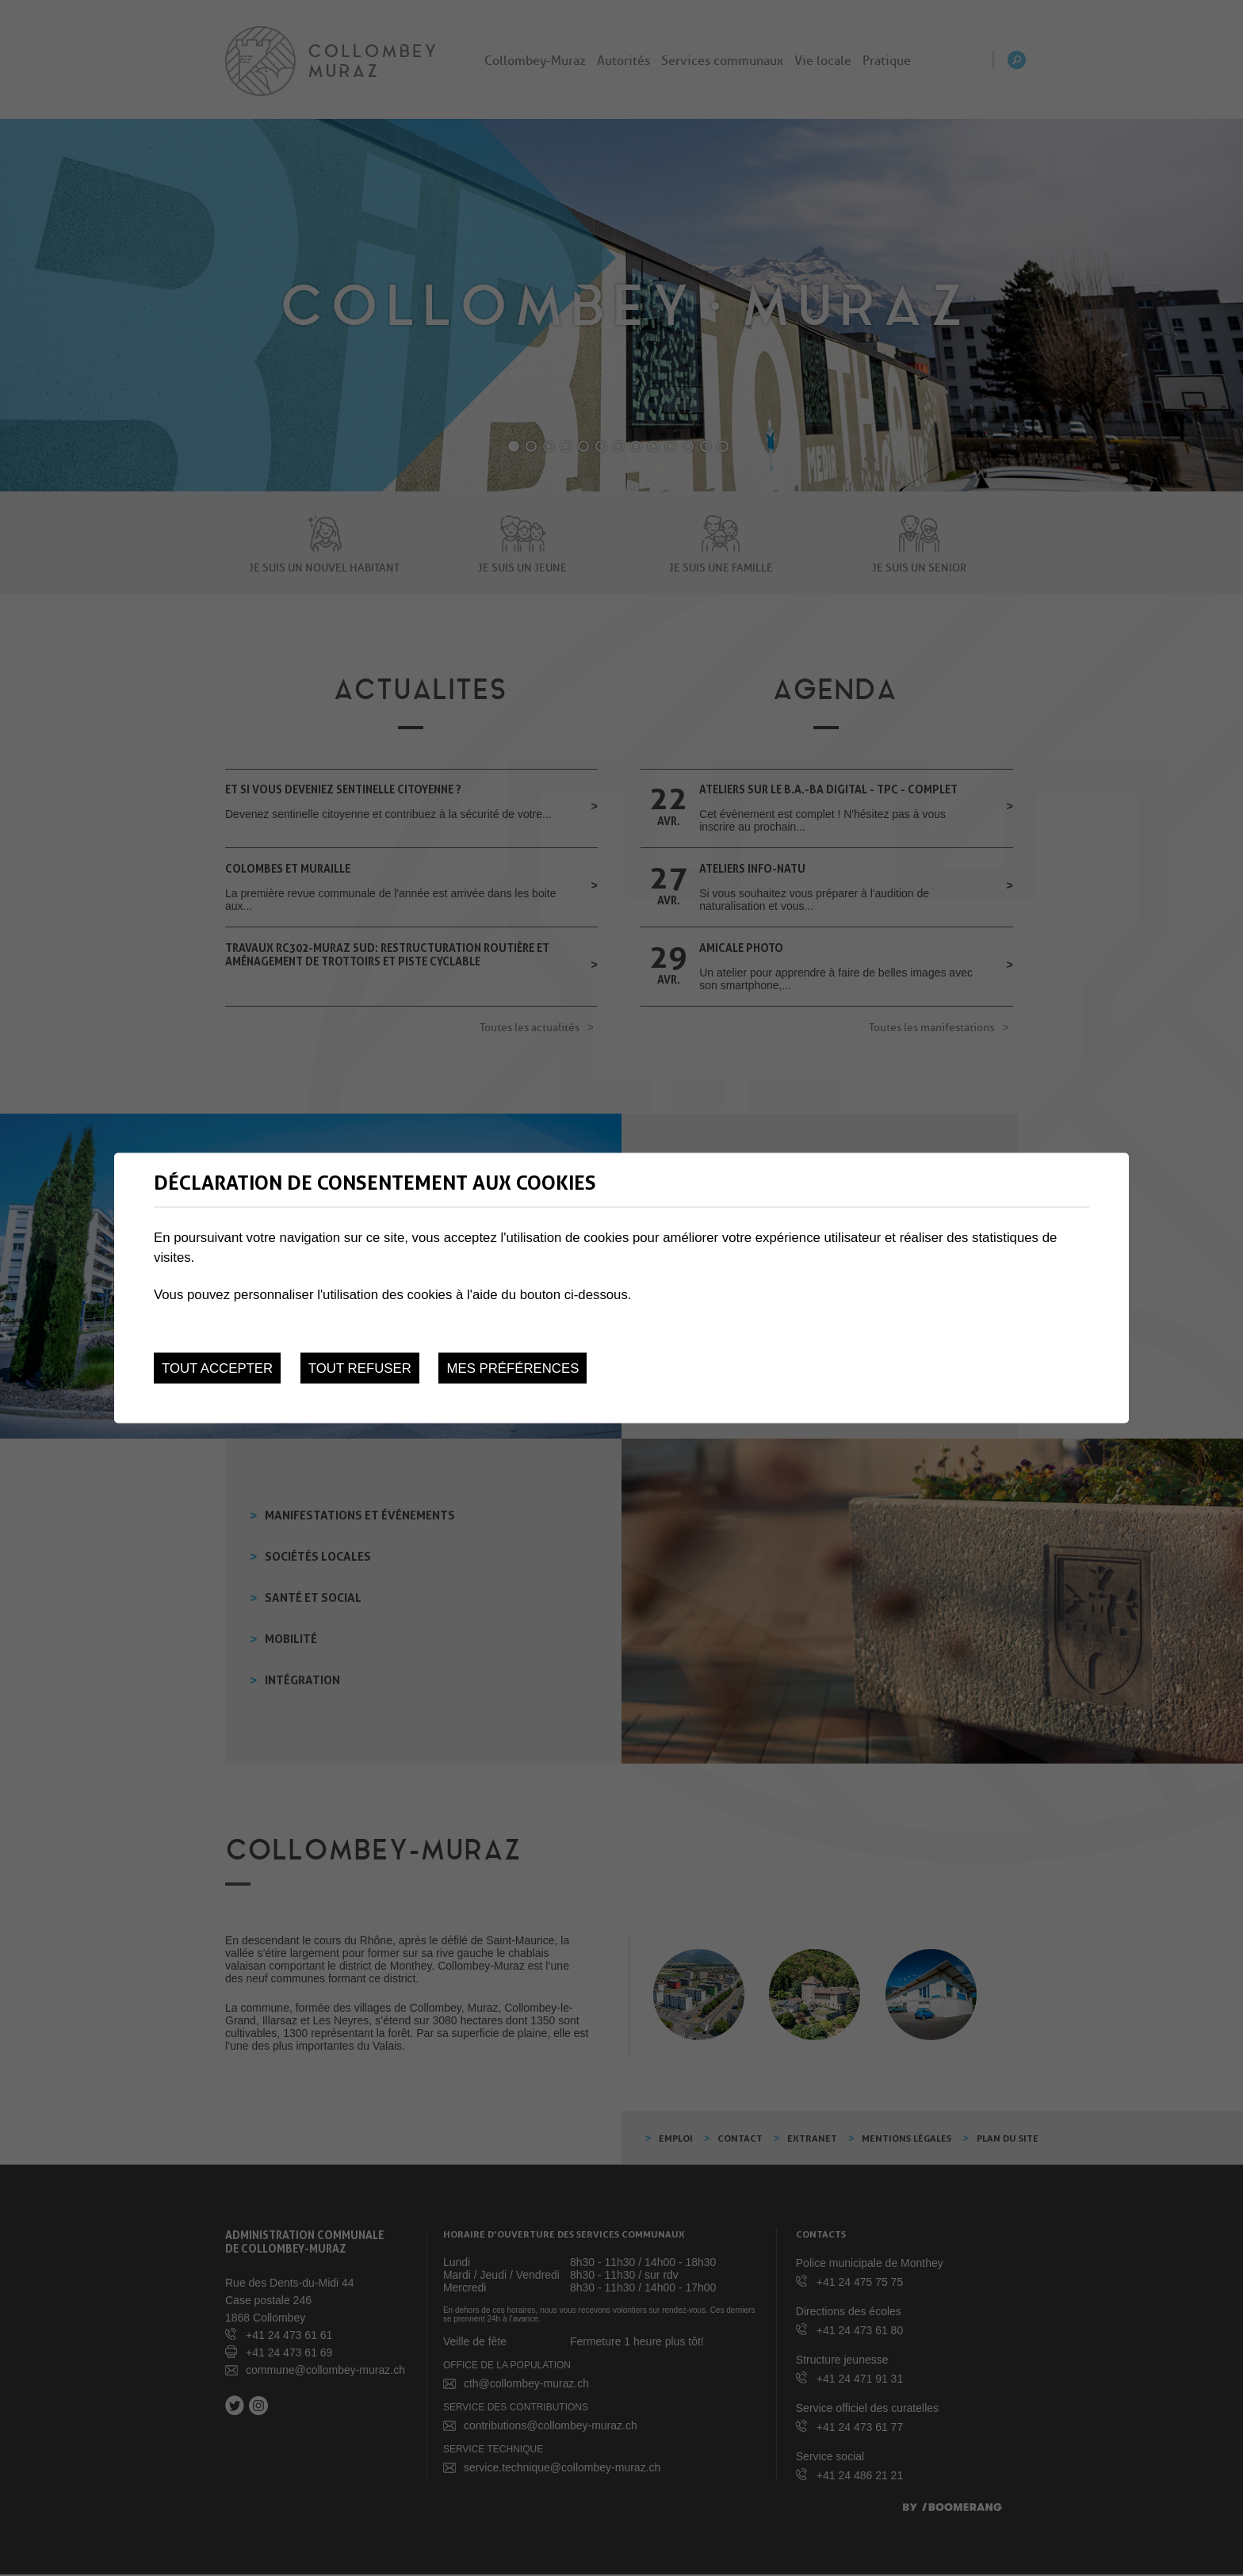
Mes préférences (512, 1367)
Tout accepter (217, 1367)
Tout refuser (359, 1367)
